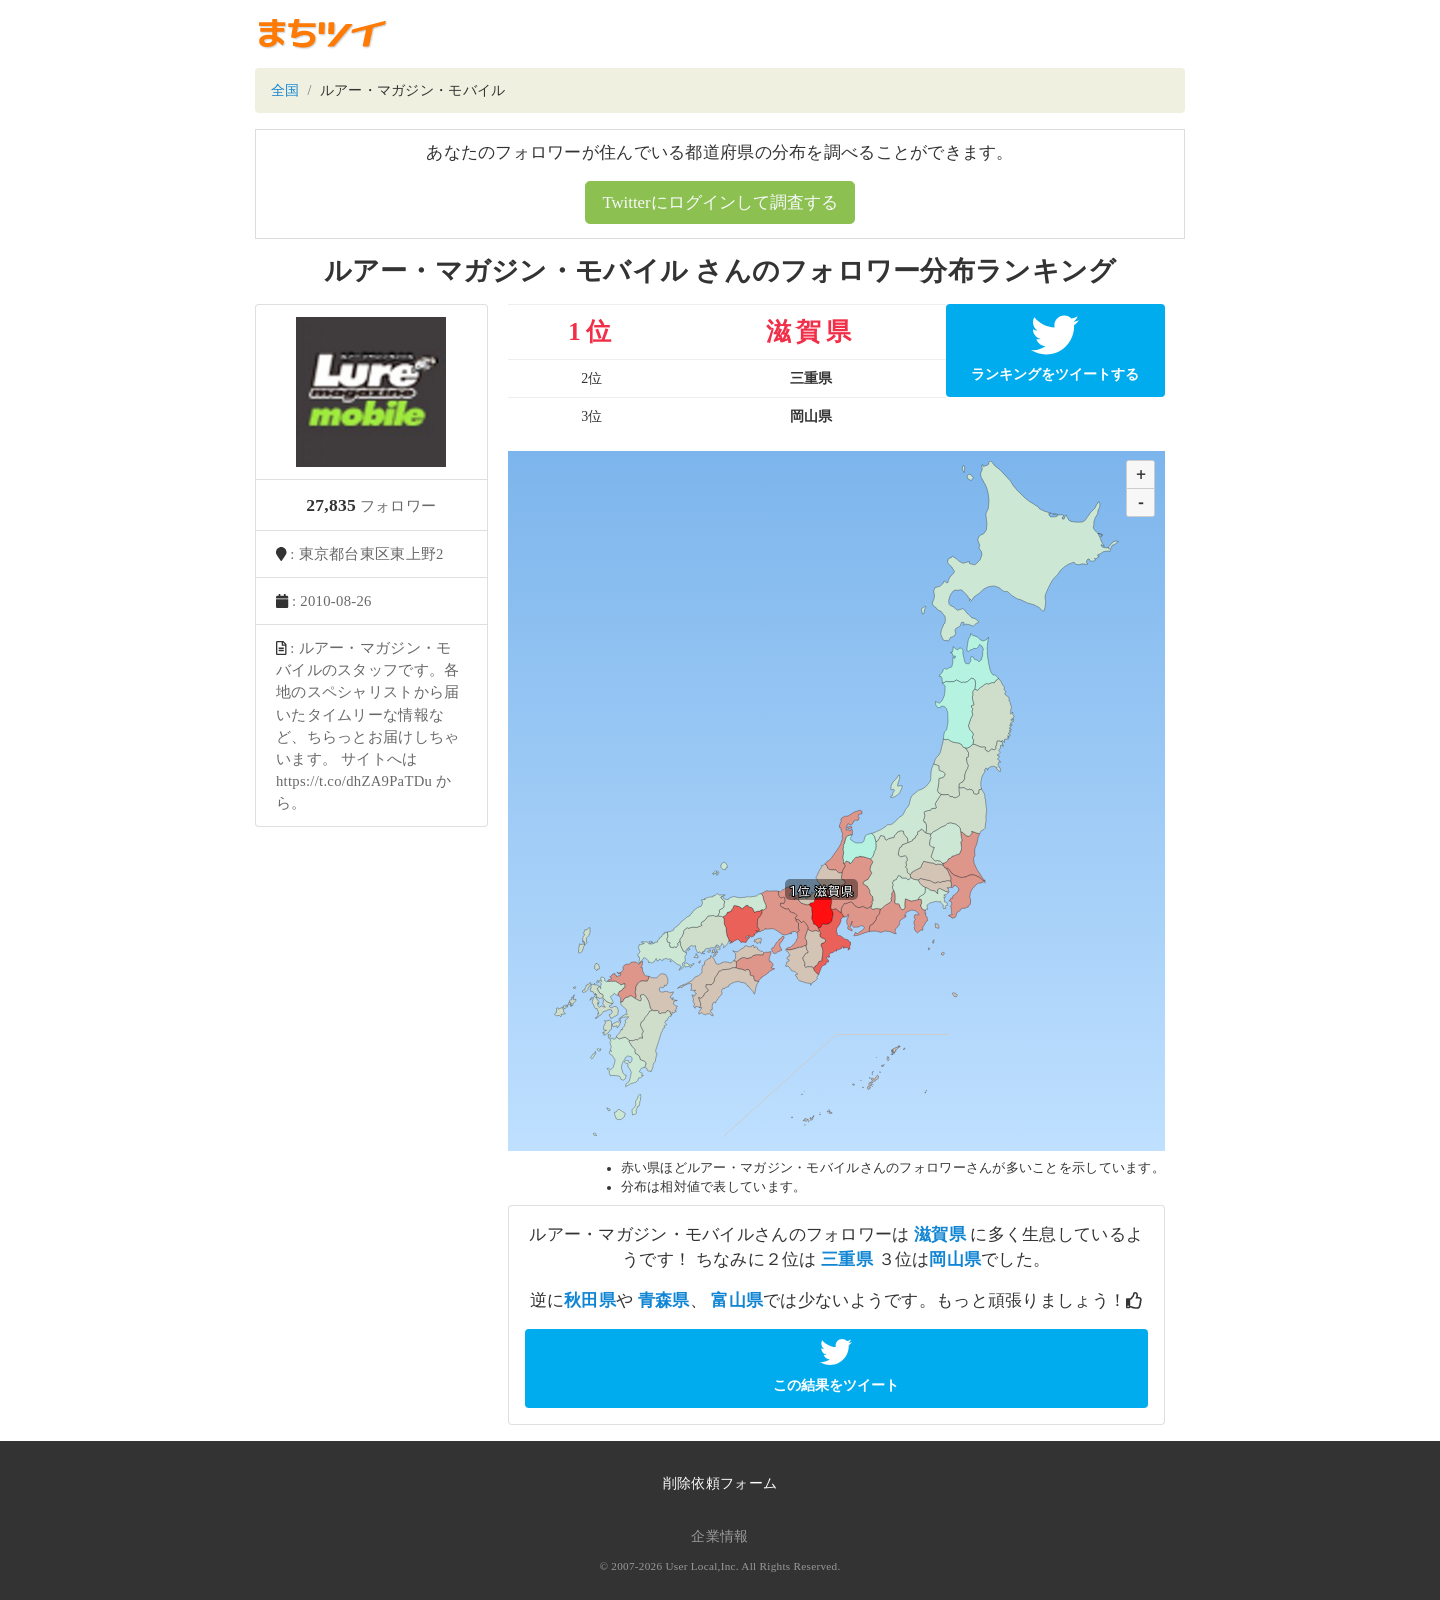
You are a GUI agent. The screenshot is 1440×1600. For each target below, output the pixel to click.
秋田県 (590, 1300)
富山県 (737, 1300)
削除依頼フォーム (720, 1483)
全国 (285, 90)
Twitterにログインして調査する (719, 202)
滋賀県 (940, 1234)
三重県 (847, 1259)
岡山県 (955, 1259)
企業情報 (719, 1536)
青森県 (664, 1300)
